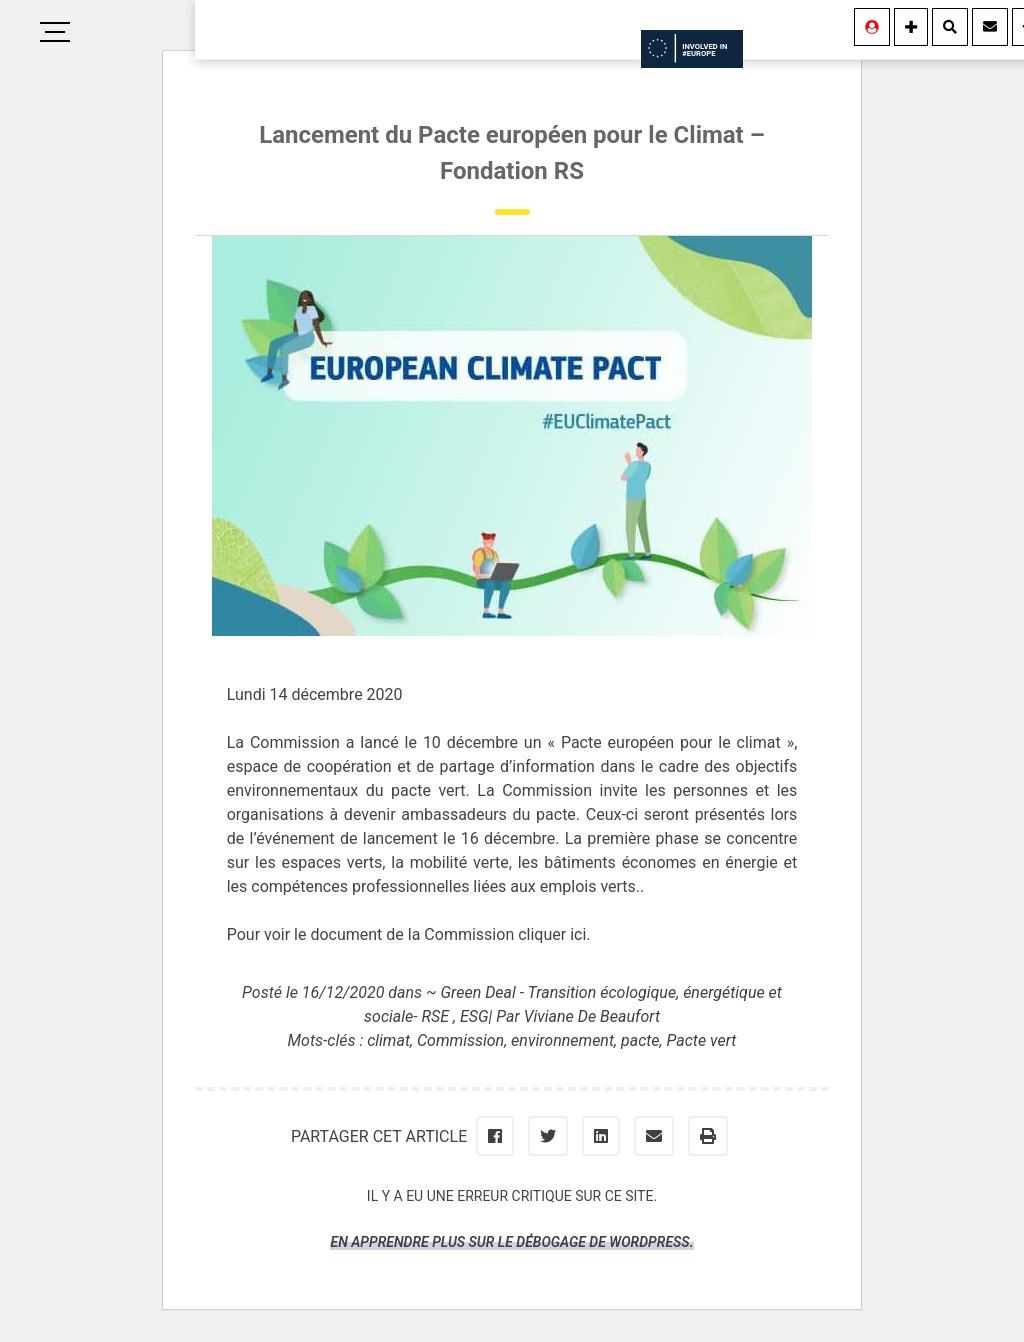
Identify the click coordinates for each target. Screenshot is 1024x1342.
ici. (580, 934)
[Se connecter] (872, 27)
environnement (562, 1040)
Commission (460, 1040)
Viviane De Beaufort (592, 1016)
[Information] (911, 27)
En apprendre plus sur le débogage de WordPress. (511, 1242)
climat (388, 1040)
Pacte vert (702, 1040)
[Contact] (990, 27)
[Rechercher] (950, 27)
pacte (640, 1040)
